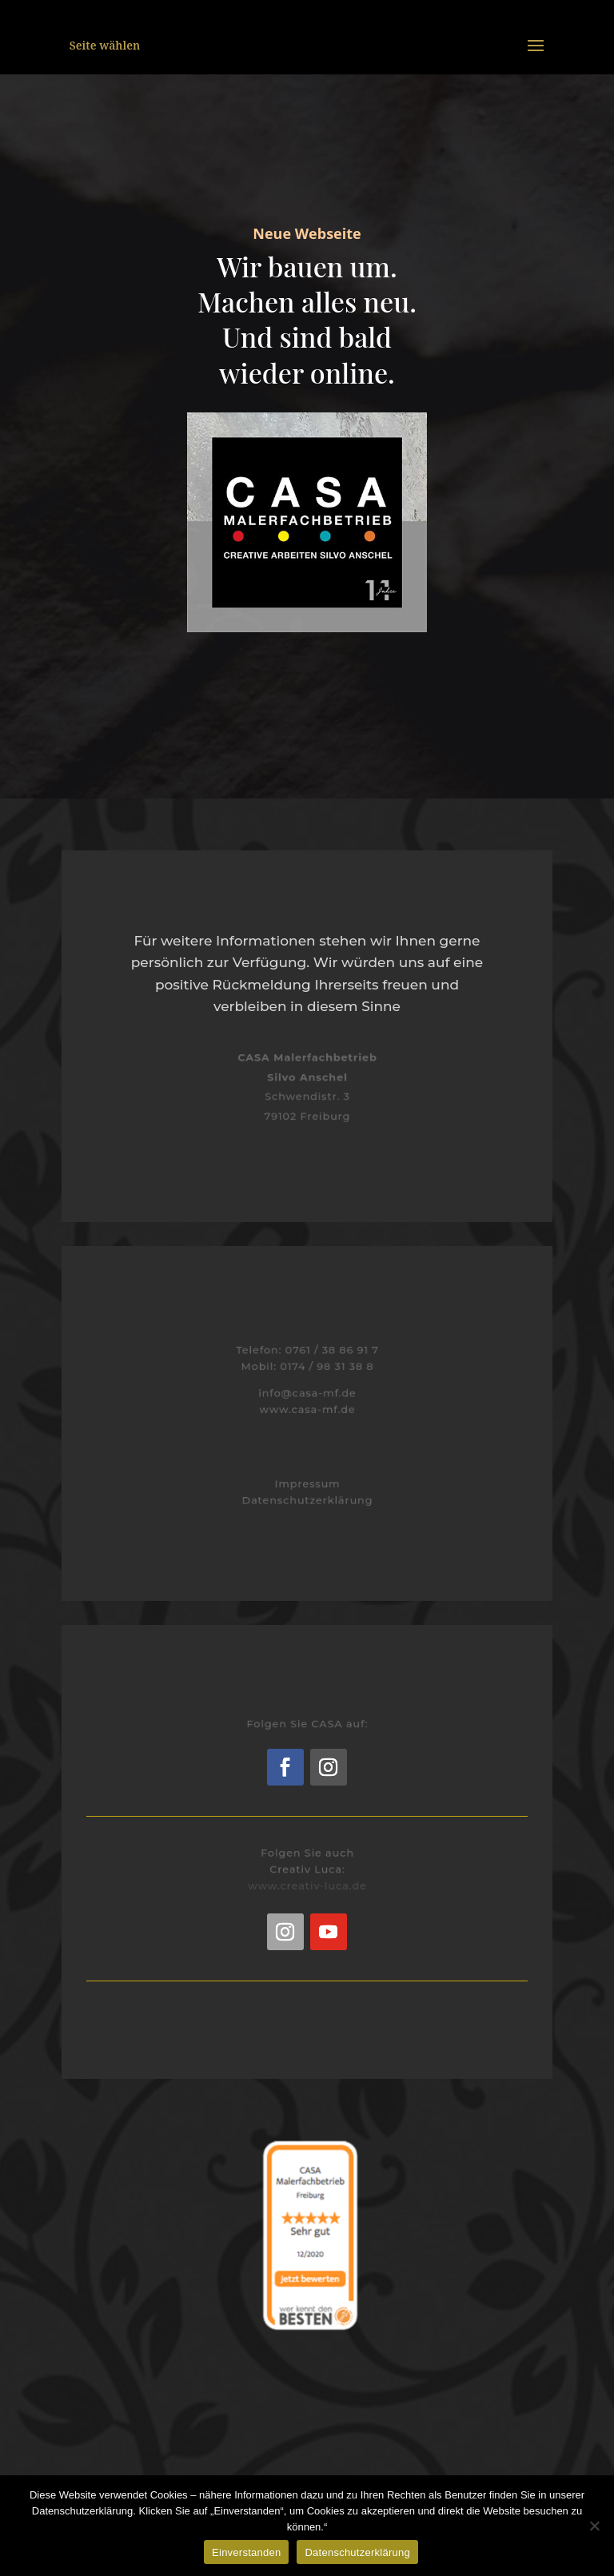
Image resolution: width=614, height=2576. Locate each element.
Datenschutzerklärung (307, 1500)
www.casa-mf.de (307, 1408)
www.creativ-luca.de (307, 1884)
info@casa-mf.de (307, 1392)
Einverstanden (246, 2552)
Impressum (307, 1484)
